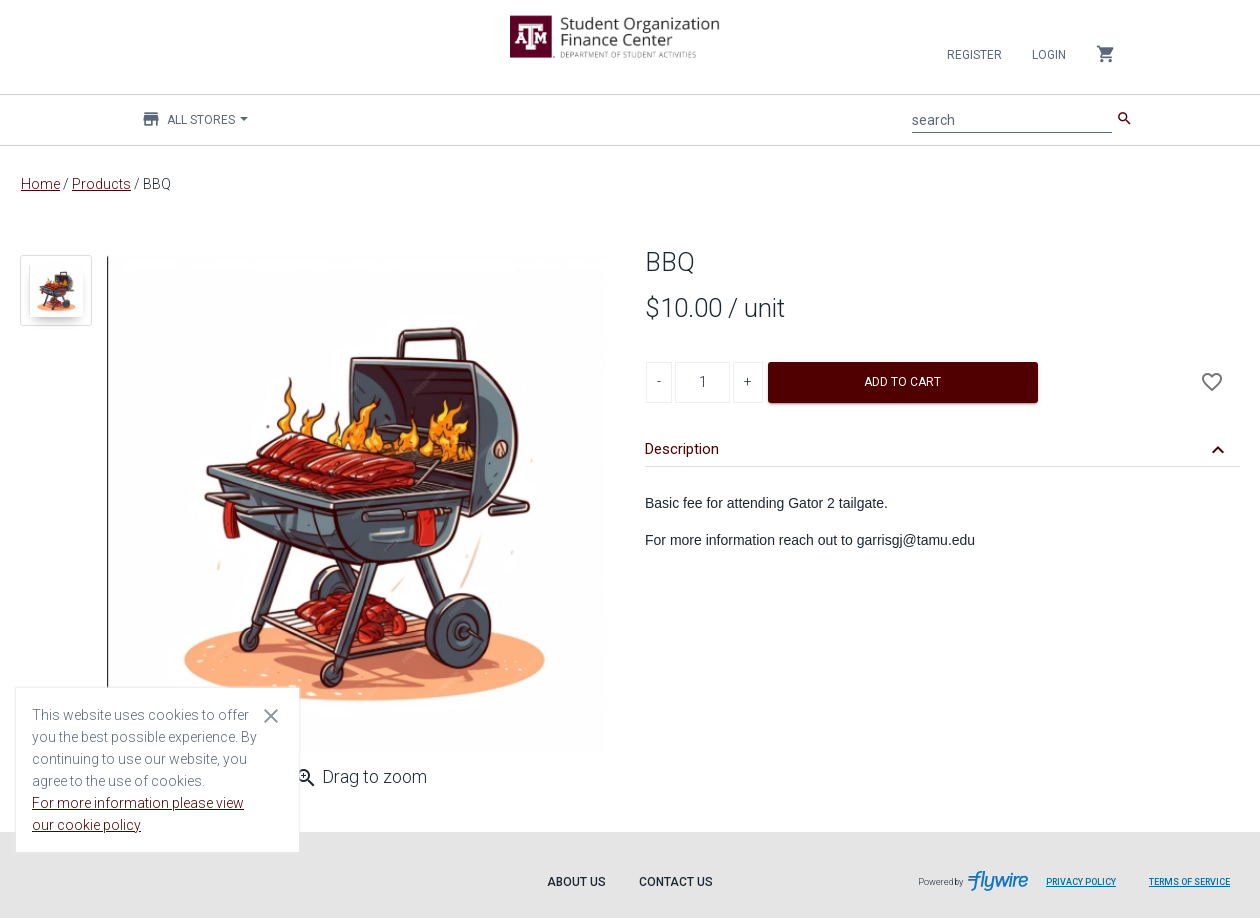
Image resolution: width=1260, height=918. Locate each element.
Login (1049, 55)
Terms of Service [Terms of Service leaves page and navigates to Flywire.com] (1189, 882)
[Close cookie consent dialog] (271, 715)
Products (101, 184)
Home (40, 184)
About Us (576, 882)
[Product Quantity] (702, 382)
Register (974, 55)
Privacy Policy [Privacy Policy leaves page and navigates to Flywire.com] (1081, 882)
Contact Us (676, 882)
